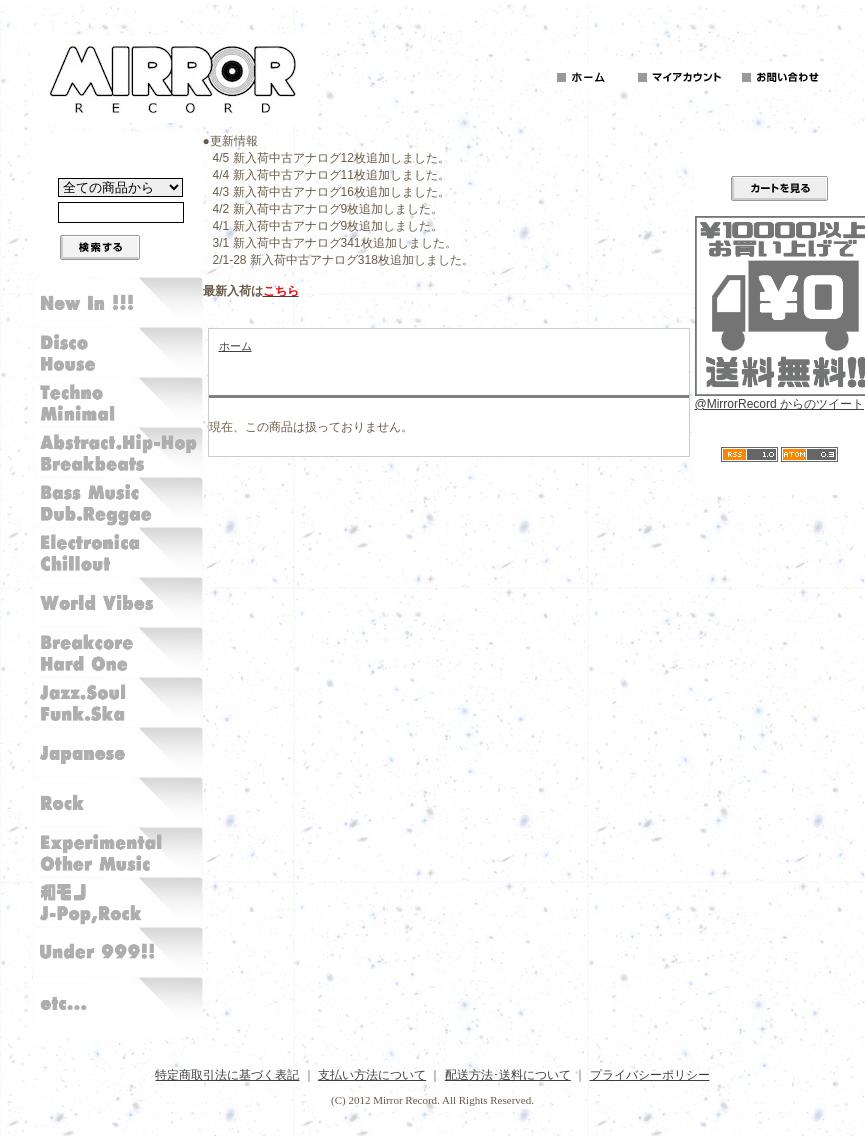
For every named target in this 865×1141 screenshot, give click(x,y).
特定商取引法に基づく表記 (227, 1075)
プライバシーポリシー (650, 1075)
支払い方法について (372, 1075)
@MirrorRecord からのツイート (780, 404)
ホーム (235, 346)
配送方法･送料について (508, 1075)
